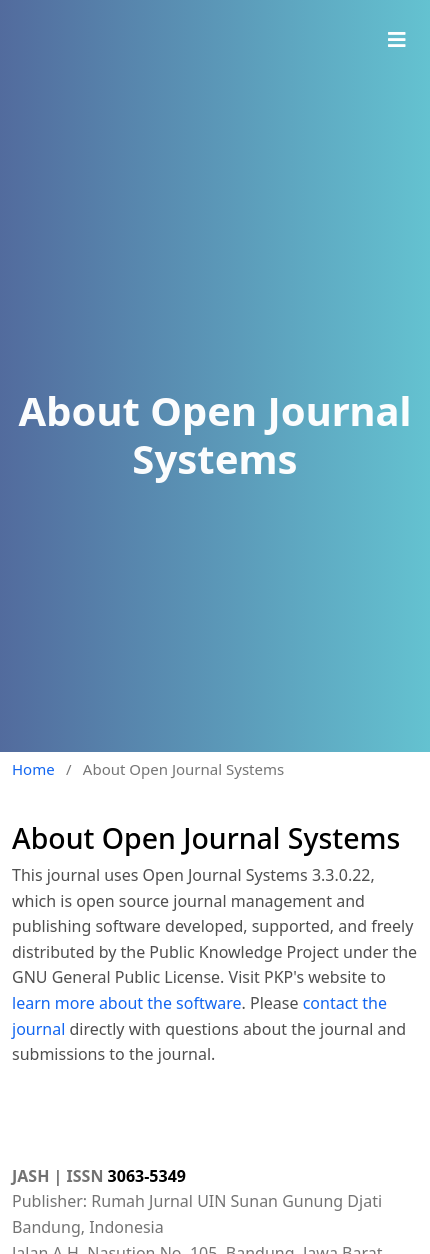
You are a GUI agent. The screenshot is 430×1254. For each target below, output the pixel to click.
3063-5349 (147, 1176)
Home (33, 769)
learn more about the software (127, 1003)
